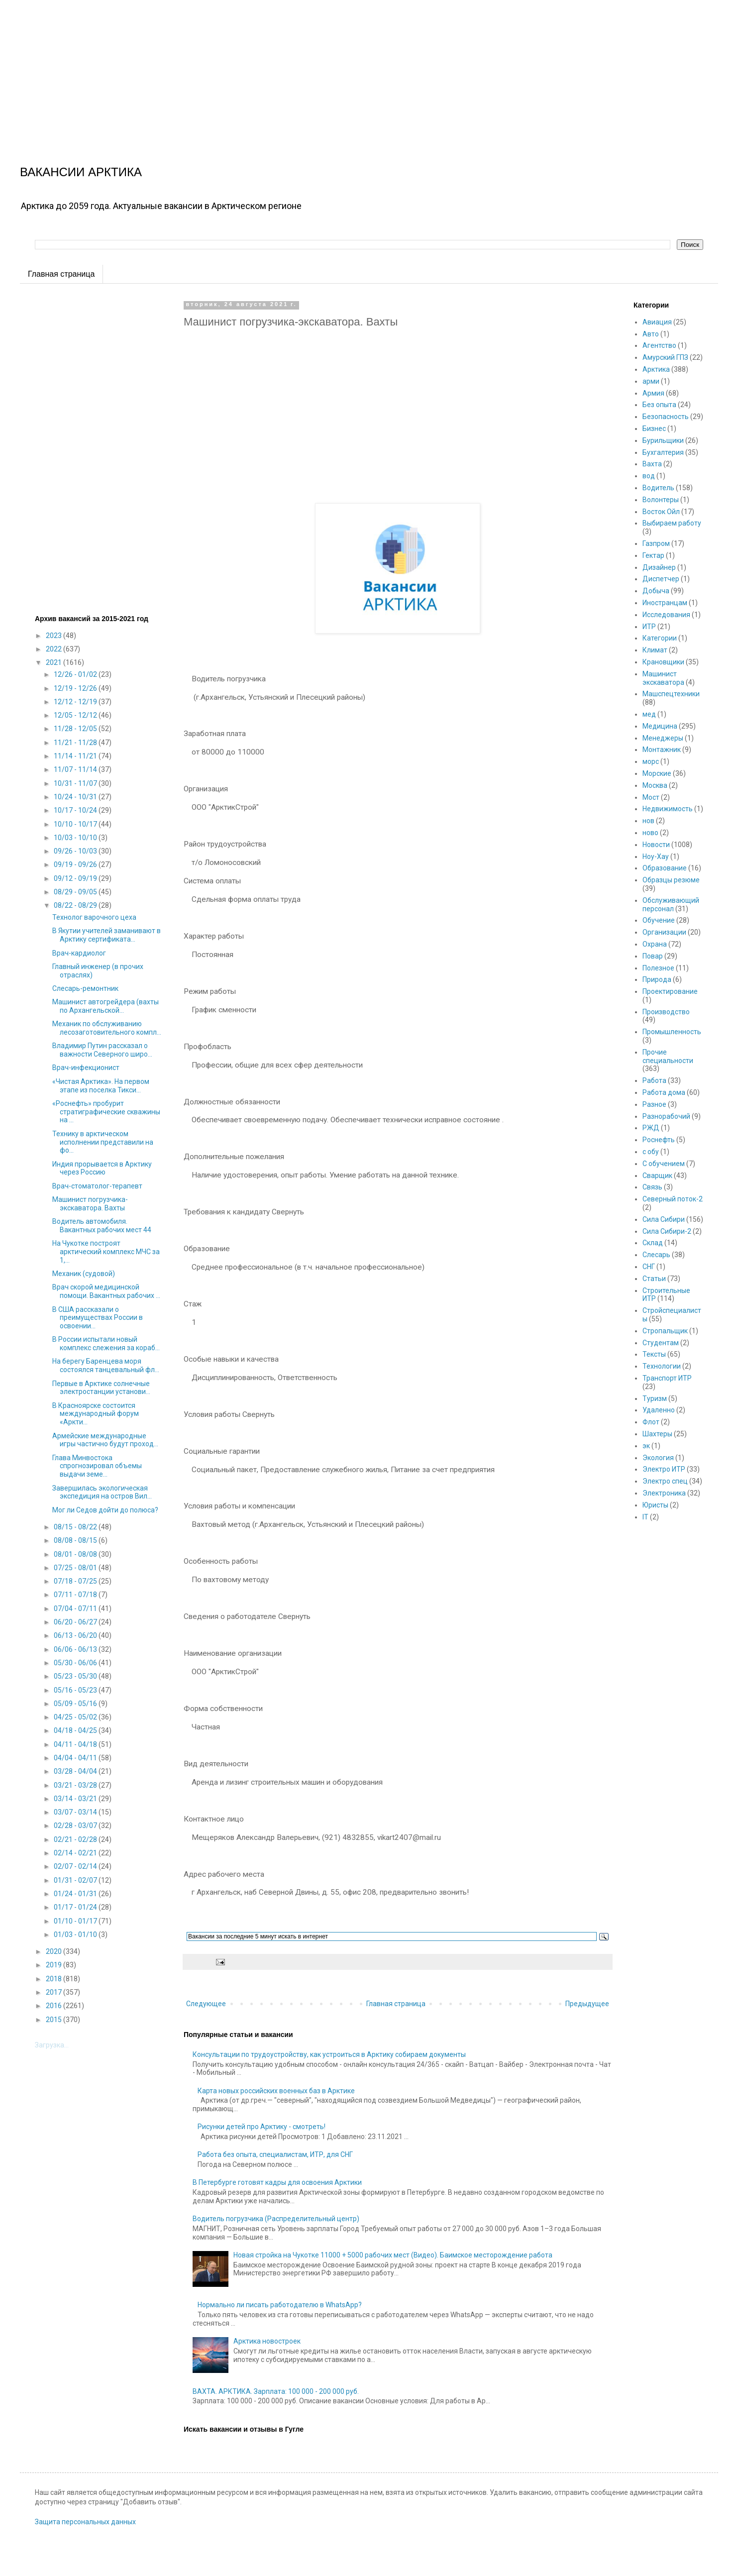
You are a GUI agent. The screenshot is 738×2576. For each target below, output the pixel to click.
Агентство (659, 345)
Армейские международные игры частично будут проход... (105, 1440)
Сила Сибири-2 (666, 1231)
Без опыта (659, 405)
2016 (54, 2006)
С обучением (663, 1164)
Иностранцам (664, 603)
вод (648, 476)
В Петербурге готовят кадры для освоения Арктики (277, 2182)
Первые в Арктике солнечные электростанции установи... (101, 1388)
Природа (656, 979)
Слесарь (656, 1255)
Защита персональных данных (85, 2522)
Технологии (661, 1366)
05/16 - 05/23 (76, 1690)
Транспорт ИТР (667, 1378)
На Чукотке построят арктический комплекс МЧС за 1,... (106, 1251)
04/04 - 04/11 (76, 1758)
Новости (656, 845)
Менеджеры (662, 738)
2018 (54, 1979)
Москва (654, 785)
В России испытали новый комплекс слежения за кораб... (106, 1343)
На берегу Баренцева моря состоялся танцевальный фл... (105, 1365)
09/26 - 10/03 (76, 851)
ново (650, 833)
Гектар (653, 555)
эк (646, 1446)
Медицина (659, 726)
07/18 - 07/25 (76, 1581)
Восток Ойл (661, 512)
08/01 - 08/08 (76, 1554)
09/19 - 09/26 (76, 864)
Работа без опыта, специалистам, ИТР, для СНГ (275, 2154)
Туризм (654, 1398)
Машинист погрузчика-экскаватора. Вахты (90, 1203)
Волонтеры (660, 500)
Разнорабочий (666, 1116)
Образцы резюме (671, 880)
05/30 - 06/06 (76, 1663)
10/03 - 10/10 (76, 838)
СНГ (648, 1267)
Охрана (654, 944)
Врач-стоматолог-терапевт (97, 1186)
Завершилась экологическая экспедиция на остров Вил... (102, 1492)
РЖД (650, 1128)
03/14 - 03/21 (76, 1799)
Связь (652, 1187)
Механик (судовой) (83, 1274)
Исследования (666, 615)
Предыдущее (587, 2004)
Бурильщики (663, 440)
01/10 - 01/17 (76, 1921)
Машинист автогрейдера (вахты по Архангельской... (105, 1006)
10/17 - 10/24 (76, 810)
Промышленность (671, 1032)
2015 (54, 2020)
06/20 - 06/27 (76, 1622)
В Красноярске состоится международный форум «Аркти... (95, 1413)
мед (649, 714)
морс (650, 761)
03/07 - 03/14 (76, 1812)
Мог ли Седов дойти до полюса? (105, 1510)
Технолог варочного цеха (94, 917)
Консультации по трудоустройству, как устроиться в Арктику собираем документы (329, 2054)
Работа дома (663, 1092)
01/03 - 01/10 (76, 1934)
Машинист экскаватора (663, 678)
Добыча (655, 591)
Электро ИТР (663, 1469)
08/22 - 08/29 (76, 905)
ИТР (649, 627)
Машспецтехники (671, 694)
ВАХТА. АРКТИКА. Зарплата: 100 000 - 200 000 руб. (276, 2391)
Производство (666, 1012)
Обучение (658, 920)
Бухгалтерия (663, 452)
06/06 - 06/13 (76, 1649)
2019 (54, 1965)
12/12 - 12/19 (76, 702)
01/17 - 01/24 (76, 1907)
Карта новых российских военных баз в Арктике (276, 2091)
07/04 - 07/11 (76, 1608)
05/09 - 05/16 (76, 1704)
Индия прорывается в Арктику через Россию (102, 1168)
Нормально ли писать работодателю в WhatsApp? (280, 2305)
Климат (654, 650)
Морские (656, 773)
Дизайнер (659, 567)
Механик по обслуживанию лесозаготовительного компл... (106, 1028)
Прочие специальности (667, 1056)
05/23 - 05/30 (76, 1676)
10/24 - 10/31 (76, 797)
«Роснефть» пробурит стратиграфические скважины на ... (106, 1111)
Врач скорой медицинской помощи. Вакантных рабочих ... (106, 1291)
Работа (654, 1080)
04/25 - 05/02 (76, 1717)
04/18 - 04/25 (76, 1730)
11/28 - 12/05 (76, 729)
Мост (650, 797)
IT (645, 1517)
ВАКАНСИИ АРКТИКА (81, 172)
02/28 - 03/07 (76, 1825)
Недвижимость (667, 809)
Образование (664, 868)
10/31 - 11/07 (76, 783)
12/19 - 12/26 (76, 688)
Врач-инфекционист (85, 1068)
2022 (54, 649)
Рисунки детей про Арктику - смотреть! (261, 2127)
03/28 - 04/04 (76, 1771)
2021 (54, 662)
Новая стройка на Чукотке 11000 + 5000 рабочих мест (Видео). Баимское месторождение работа (392, 2255)
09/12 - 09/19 (76, 878)
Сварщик (657, 1176)
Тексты (654, 1354)
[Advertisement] (298, 69)
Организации (664, 932)
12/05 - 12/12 (76, 715)
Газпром (656, 543)
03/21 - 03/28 (76, 1785)
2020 (54, 1951)
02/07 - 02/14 (76, 1866)
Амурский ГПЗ (665, 357)
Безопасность (665, 417)
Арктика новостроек (267, 2341)
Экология (658, 1458)
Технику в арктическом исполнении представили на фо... (102, 1142)
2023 (54, 636)
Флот (650, 1422)
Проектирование (670, 991)
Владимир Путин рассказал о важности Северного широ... (102, 1050)
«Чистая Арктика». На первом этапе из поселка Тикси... (100, 1085)
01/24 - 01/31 (76, 1894)
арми (650, 381)
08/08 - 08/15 (76, 1540)
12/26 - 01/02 (76, 674)
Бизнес (654, 428)
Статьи (654, 1279)
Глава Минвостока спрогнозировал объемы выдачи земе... (97, 1466)
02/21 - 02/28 (76, 1839)
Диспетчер (660, 579)
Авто (650, 334)
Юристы (655, 1505)
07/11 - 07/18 (76, 1595)
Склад (652, 1243)
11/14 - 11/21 (76, 756)
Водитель (658, 488)
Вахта (652, 464)
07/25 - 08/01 (76, 1568)
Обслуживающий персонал (670, 904)
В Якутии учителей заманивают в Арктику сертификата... (106, 935)
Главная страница (61, 274)
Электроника (664, 1493)
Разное (654, 1104)
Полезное (658, 968)
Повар (652, 956)
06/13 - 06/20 (76, 1635)
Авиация (657, 322)
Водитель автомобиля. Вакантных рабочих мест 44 (101, 1225)
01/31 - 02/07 (76, 1880)
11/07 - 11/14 (76, 769)
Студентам (660, 1343)
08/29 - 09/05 (76, 892)
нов (648, 821)
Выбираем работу (671, 523)
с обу (650, 1152)
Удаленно (658, 1410)
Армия (653, 393)
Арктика (656, 369)
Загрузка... (52, 2045)
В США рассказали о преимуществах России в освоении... (97, 1317)
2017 (54, 1992)
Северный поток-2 (672, 1199)
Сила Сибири (663, 1219)
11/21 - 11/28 (76, 743)
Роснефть (658, 1140)
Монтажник (661, 749)
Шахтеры (657, 1434)
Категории (659, 638)
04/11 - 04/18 (76, 1744)
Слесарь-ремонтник (85, 988)
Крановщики (663, 662)
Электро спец (665, 1481)
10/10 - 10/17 (76, 824)
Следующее (206, 2004)
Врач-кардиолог (79, 953)
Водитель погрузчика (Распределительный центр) (276, 2219)
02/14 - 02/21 (76, 1853)
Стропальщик (665, 1331)
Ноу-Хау (655, 856)
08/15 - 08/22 (76, 1527)
